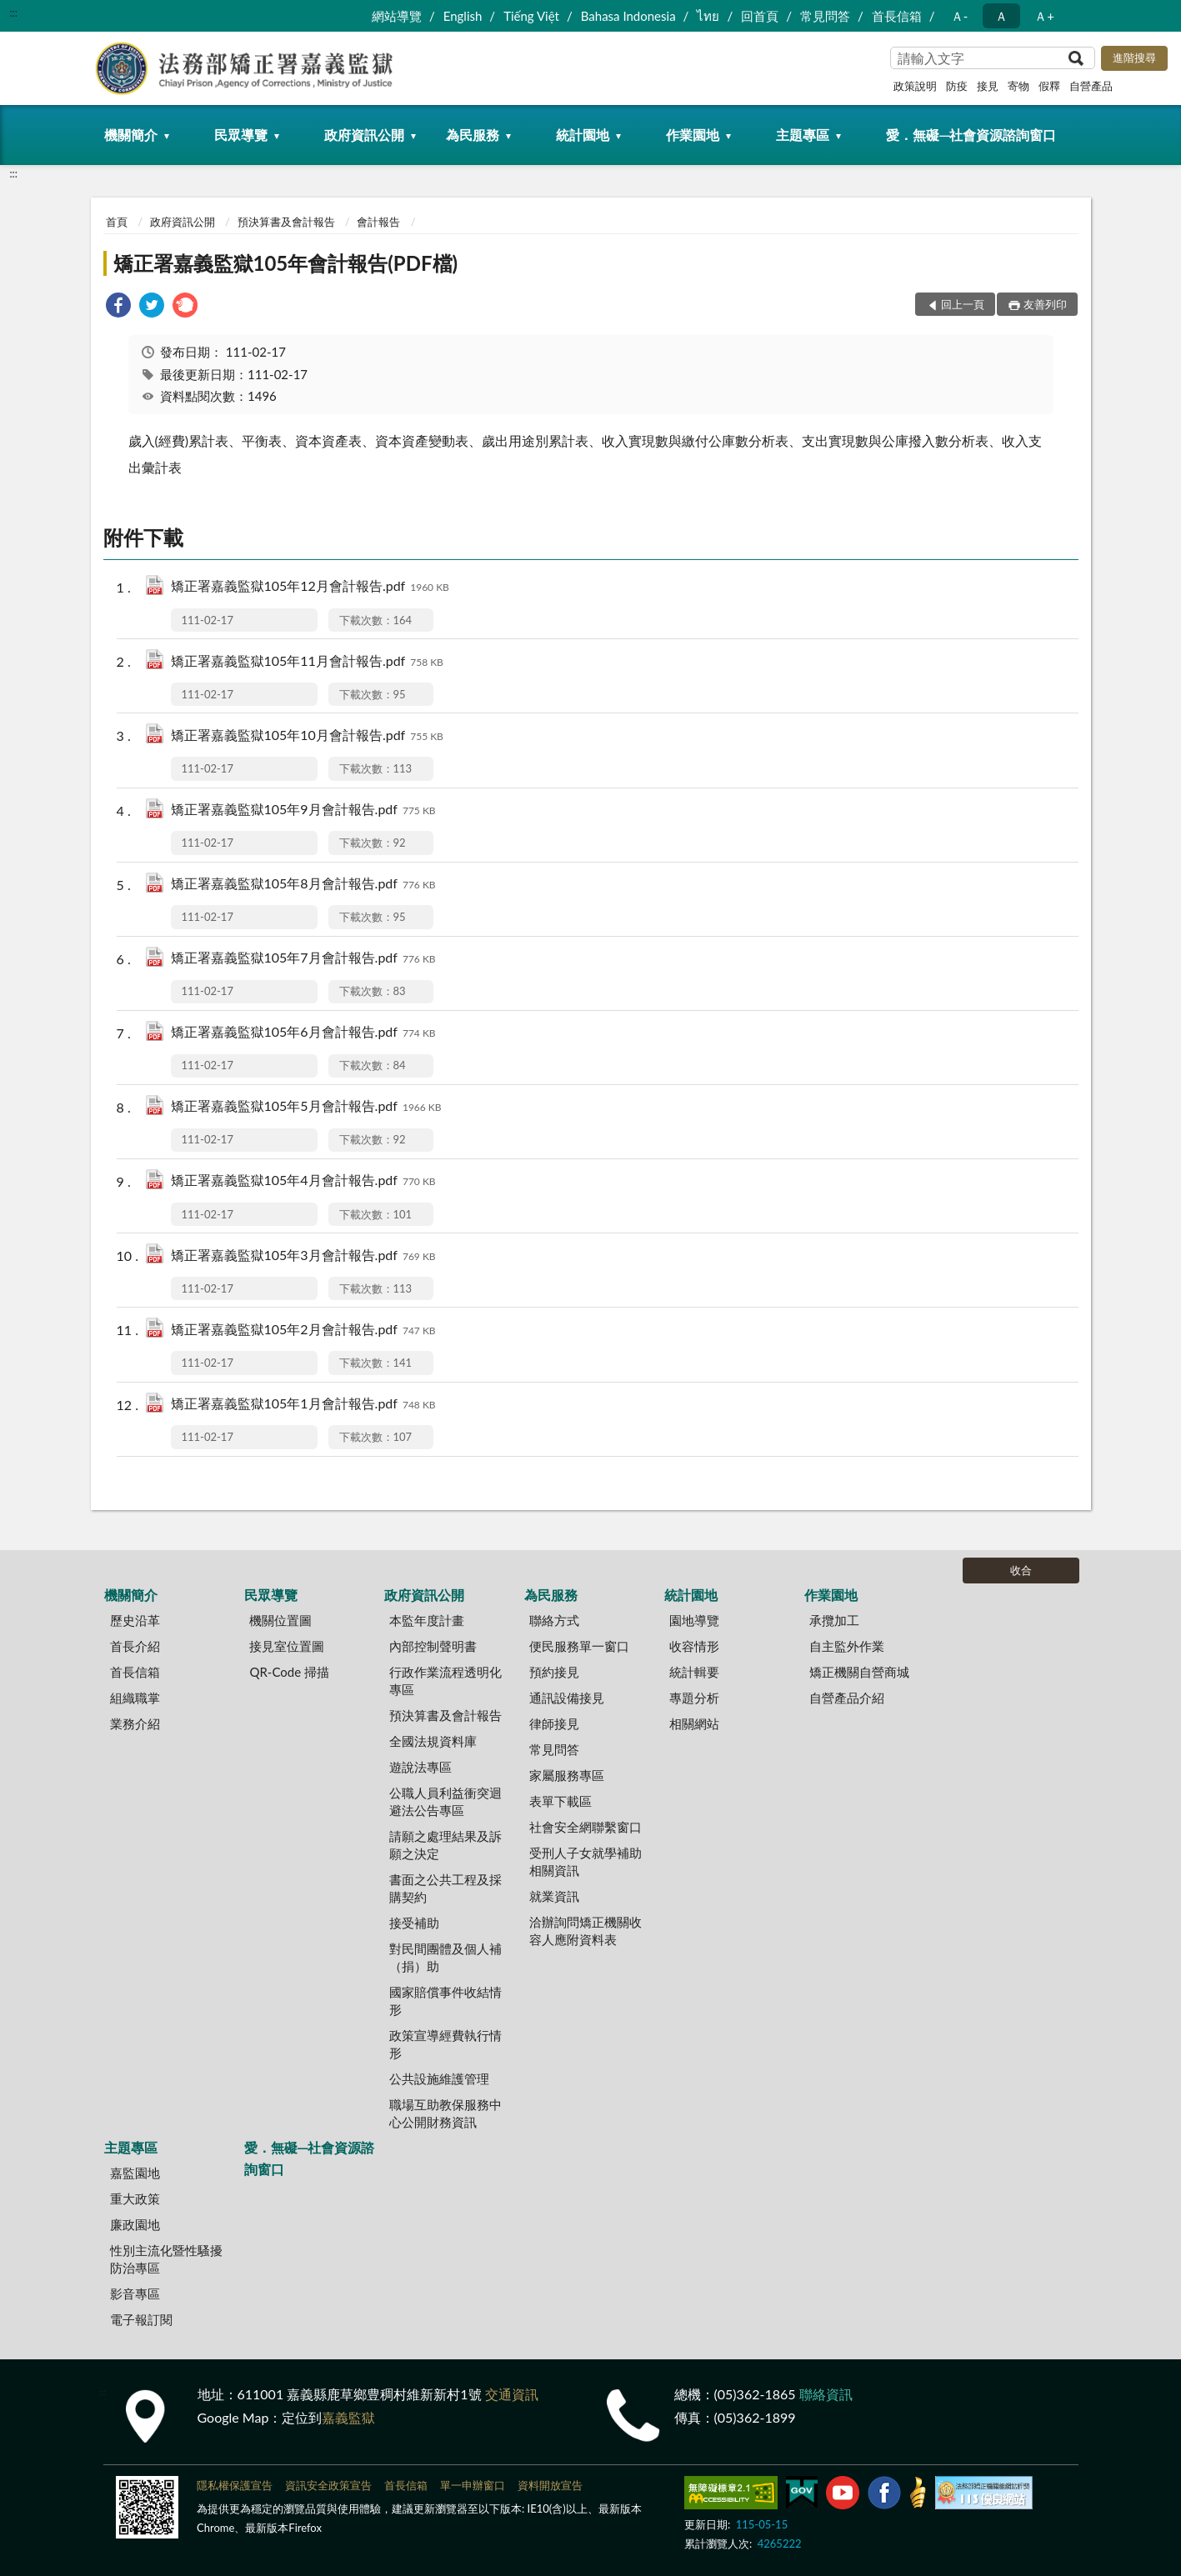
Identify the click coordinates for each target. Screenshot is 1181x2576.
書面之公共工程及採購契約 (445, 1888)
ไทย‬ (708, 15)
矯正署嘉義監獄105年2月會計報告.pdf (303, 1330)
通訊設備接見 (566, 1697)
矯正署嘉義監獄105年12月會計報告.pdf (310, 587)
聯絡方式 (554, 1620)
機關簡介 (131, 135)
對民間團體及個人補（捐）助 (445, 1957)
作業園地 (692, 135)
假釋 (1049, 86)
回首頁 (759, 15)
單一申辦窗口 (472, 2485)
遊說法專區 (420, 1766)
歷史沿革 (135, 1620)
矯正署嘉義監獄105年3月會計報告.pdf (303, 1256)
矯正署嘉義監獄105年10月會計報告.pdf (307, 736)
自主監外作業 (846, 1645)
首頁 (117, 221)
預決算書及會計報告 (286, 221)
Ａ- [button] (959, 15)
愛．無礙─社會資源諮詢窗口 (971, 135)
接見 (987, 86)
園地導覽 (694, 1620)
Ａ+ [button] (1044, 15)
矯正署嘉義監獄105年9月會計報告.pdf (303, 810)
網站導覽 (397, 15)
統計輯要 (694, 1671)
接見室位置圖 (286, 1645)
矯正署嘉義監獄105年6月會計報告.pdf (303, 1033)
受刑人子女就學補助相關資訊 (585, 1861)
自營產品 (1091, 86)
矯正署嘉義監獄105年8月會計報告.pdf (303, 884)
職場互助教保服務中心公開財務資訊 (445, 2113)
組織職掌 (135, 1697)
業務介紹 (135, 1723)
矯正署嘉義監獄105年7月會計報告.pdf (303, 958)
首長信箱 (897, 15)
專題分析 (694, 1697)
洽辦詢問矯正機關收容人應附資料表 (585, 1930)
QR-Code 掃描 (289, 1671)
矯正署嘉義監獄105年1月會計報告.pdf (303, 1404)
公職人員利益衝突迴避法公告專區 (445, 1801)
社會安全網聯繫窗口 (585, 1826)
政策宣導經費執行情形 (445, 2044)
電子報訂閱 (141, 2319)
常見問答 (825, 15)
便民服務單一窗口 (579, 1645)
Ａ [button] (1001, 15)
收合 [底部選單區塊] (1021, 1570)
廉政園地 (135, 2224)
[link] (118, 307)
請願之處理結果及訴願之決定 (445, 1844)
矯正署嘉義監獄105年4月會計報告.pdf (303, 1181)
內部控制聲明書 (433, 1645)
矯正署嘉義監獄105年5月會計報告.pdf (306, 1107)
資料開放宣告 (550, 2485)
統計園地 (582, 135)
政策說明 (915, 86)
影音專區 (135, 2293)
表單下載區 (560, 1800)
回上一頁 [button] (962, 304)
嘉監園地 (135, 2172)
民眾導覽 (241, 135)
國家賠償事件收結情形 (445, 2000)
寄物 (1018, 86)
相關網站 (694, 1723)
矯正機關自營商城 (859, 1671)
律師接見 (554, 1723)
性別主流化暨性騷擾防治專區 (166, 2259)
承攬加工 (834, 1620)
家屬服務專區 (566, 1775)
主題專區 (802, 135)
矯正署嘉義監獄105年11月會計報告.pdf (307, 662)
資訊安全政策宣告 (328, 2485)
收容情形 (694, 1645)
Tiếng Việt (531, 15)
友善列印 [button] (1045, 304)
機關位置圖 (280, 1620)
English (463, 15)
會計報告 (378, 221)
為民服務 (472, 135)
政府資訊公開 (364, 135)
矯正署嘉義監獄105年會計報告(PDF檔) (285, 263)
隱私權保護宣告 (235, 2485)
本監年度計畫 (426, 1620)
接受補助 (414, 1922)
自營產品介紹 (846, 1697)
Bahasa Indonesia (628, 15)
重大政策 (135, 2198)
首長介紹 (135, 1645)
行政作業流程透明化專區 (445, 1680)
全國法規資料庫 (433, 1740)
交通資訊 (511, 2394)
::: (13, 12)
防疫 (957, 86)
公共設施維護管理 (439, 2078)
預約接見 (554, 1671)
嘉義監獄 (348, 2417)
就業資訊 (554, 1895)
